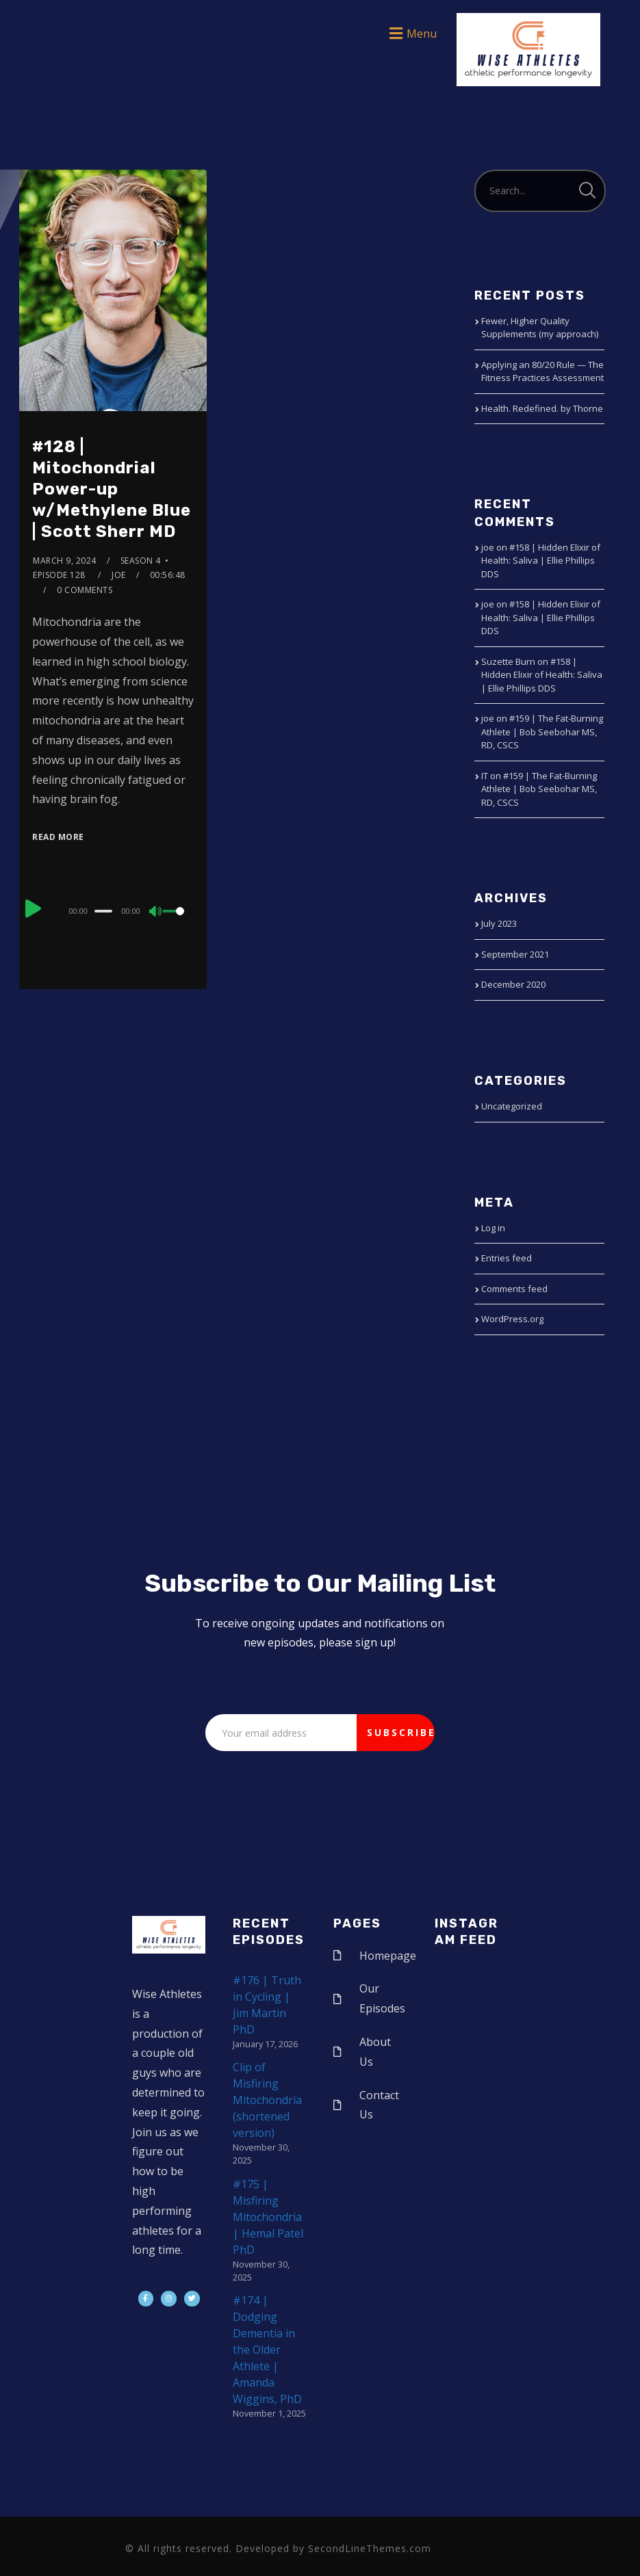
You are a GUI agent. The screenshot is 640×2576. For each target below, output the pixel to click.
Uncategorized (511, 1106)
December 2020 (513, 984)
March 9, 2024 (65, 560)
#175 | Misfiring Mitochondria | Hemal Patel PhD (268, 2217)
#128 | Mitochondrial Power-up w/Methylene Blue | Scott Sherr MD (111, 489)
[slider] (103, 911)
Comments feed (514, 1289)
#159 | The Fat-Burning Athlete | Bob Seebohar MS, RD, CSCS (542, 731)
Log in (493, 1228)
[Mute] (156, 912)
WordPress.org (512, 1319)
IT (484, 776)
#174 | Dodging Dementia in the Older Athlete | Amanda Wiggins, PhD (267, 2349)
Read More (58, 837)
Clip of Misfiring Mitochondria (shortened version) (267, 2100)
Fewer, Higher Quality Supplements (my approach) (539, 328)
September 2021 (515, 954)
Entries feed (506, 1258)
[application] (113, 910)
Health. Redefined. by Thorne (542, 408)
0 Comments (84, 590)
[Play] (33, 909)
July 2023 (499, 923)
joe (119, 575)
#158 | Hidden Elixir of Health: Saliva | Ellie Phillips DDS (540, 560)
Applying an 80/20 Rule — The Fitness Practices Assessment (542, 371)
